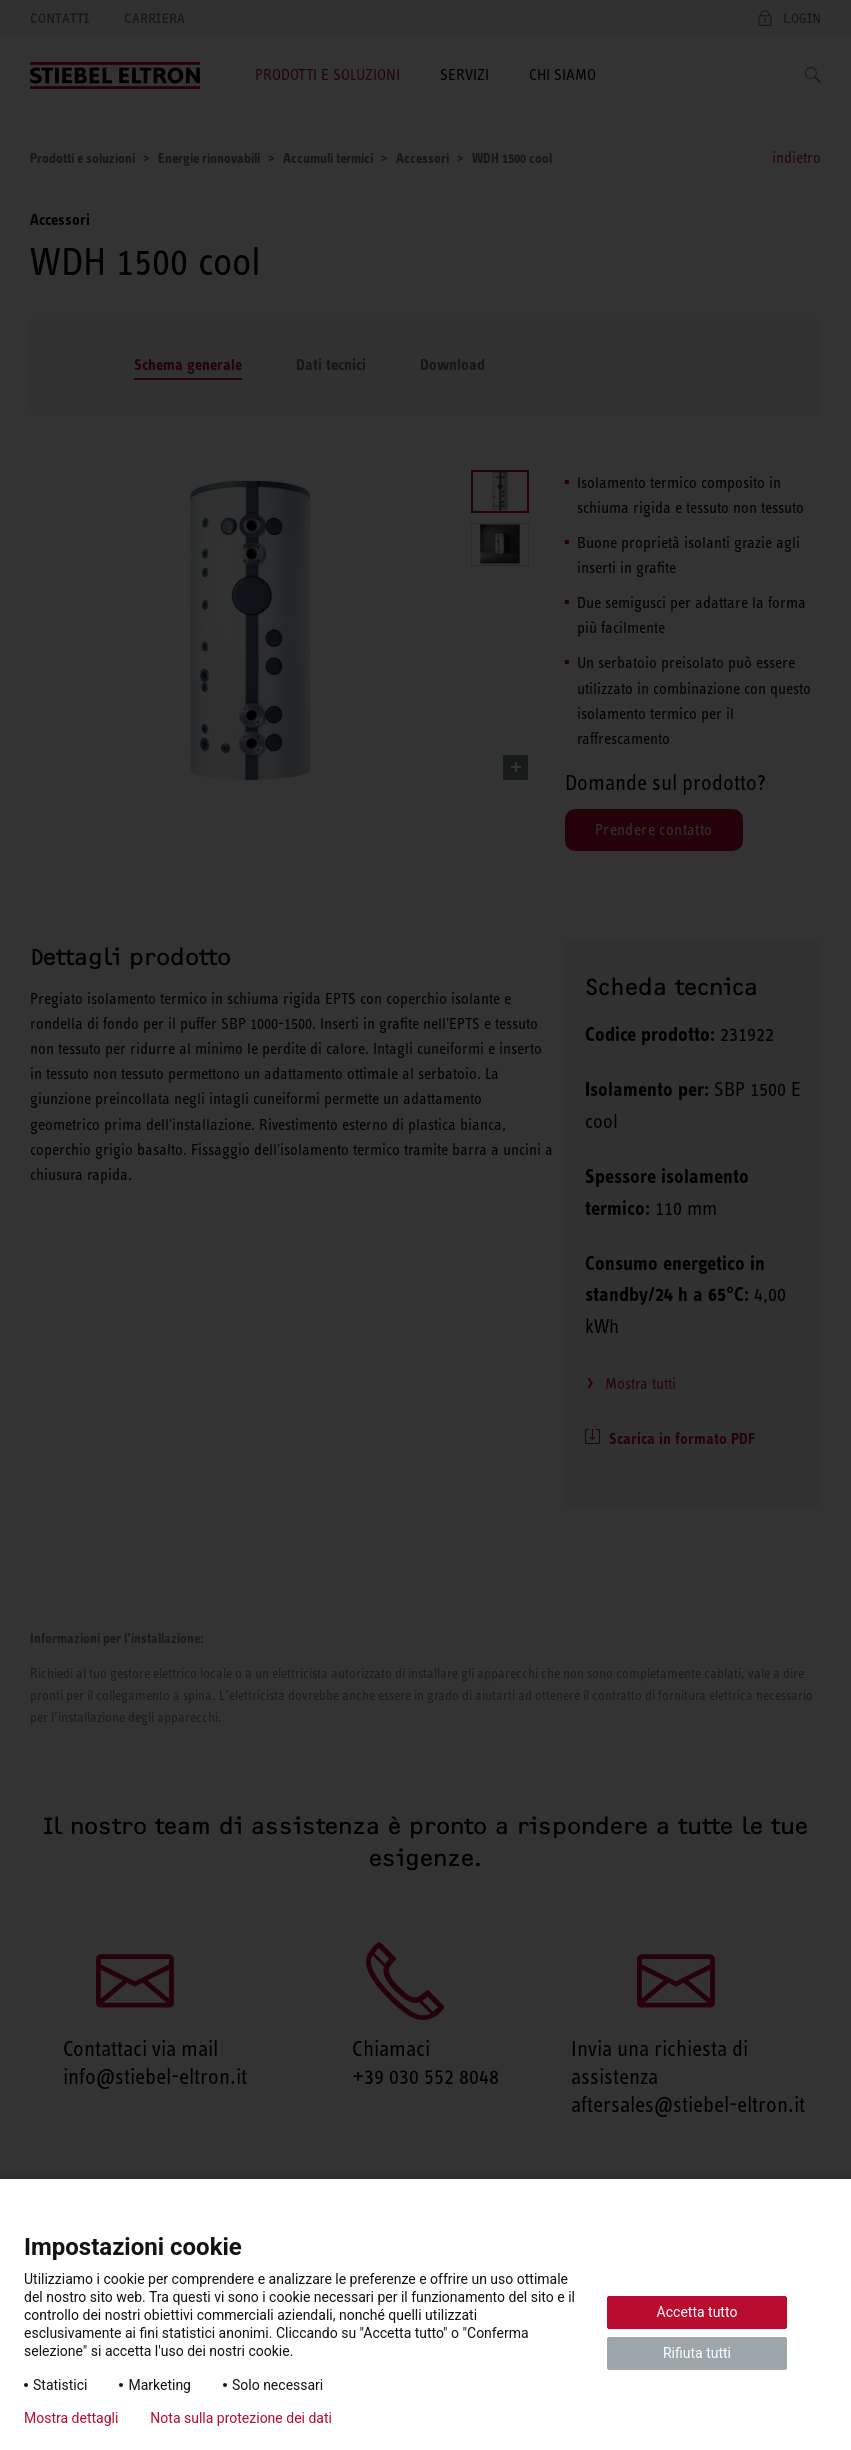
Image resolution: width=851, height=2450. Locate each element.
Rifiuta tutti (697, 2353)
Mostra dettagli (71, 2418)
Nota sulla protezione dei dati (241, 2418)
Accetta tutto (697, 2312)
